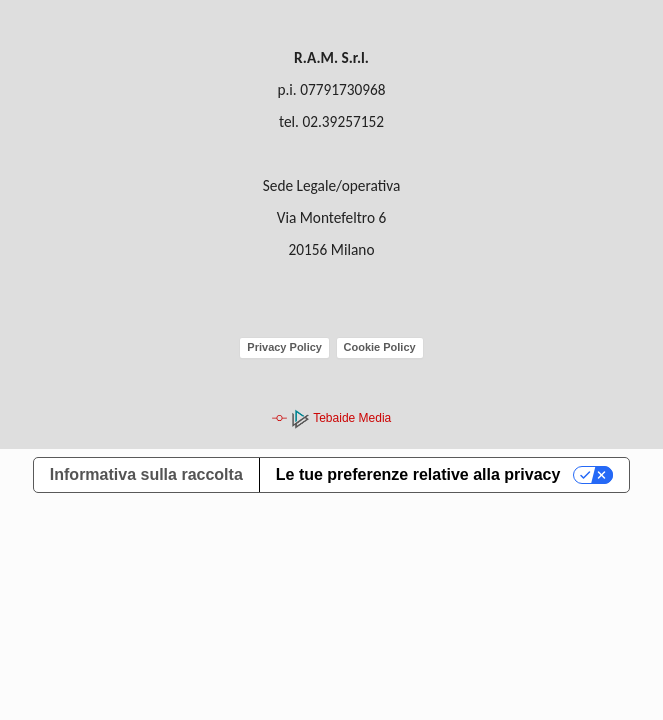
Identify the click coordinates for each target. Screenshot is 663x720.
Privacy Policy (284, 347)
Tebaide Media (340, 418)
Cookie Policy (380, 347)
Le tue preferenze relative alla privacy (418, 474)
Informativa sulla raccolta (146, 474)
